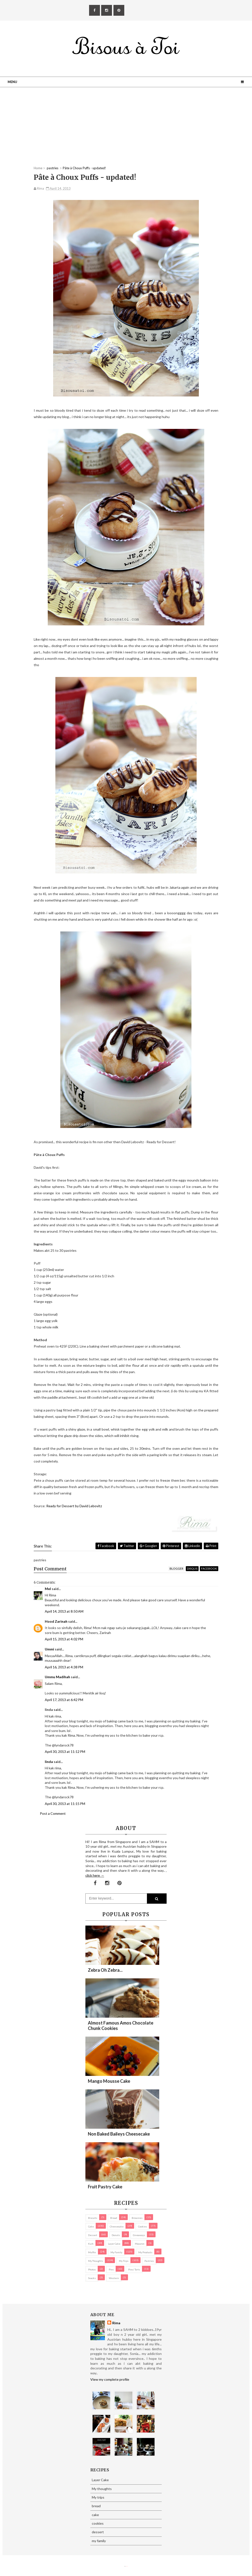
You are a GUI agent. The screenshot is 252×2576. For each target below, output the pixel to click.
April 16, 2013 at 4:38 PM (64, 1667)
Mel (48, 1589)
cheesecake (117, 2226)
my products (145, 2252)
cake (91, 2226)
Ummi (49, 1649)
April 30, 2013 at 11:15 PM (65, 1804)
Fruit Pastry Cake (105, 2186)
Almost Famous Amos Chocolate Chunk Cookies (120, 2025)
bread (113, 2217)
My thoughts (95, 2260)
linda (49, 1762)
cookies (142, 2226)
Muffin (92, 2252)
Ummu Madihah (57, 1677)
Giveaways (139, 2235)
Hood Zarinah (56, 1621)
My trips (123, 2260)
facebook (209, 1568)
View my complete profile (109, 2379)
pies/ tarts (134, 2269)
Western (114, 2278)
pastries (149, 2260)
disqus (192, 1568)
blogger (176, 1568)
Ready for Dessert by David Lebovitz (74, 1506)
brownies (137, 2217)
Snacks (92, 2278)
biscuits (92, 2217)
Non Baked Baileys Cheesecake (119, 2134)
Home (38, 168)
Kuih (91, 2243)
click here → (94, 1875)
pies (111, 2269)
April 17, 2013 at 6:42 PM (64, 1700)
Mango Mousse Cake (109, 2081)
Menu (12, 82)
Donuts (116, 2235)
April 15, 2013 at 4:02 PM (64, 1639)
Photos (92, 2269)
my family (116, 2252)
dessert (92, 2235)
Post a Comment (53, 1813)
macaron (139, 2243)
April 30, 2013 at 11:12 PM (65, 1751)
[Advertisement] (126, 131)
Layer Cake (114, 2243)
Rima (116, 2323)
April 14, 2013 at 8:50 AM (64, 1611)
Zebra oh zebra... (105, 1970)
